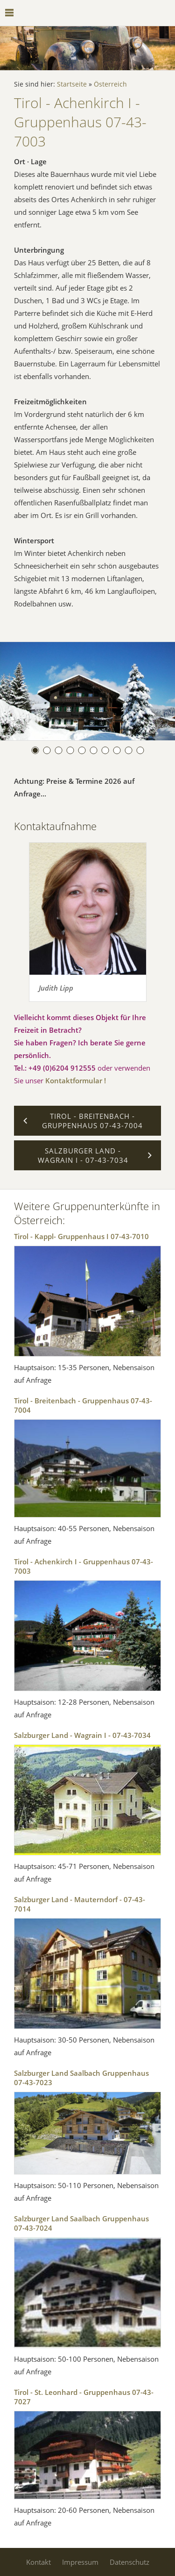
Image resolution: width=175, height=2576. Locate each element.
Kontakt (38, 2562)
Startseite (72, 84)
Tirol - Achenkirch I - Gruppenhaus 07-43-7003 (83, 1566)
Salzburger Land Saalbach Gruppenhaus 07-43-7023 (81, 2077)
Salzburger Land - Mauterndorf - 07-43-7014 (79, 1904)
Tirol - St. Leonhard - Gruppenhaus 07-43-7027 (84, 2396)
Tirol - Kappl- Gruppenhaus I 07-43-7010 (81, 1236)
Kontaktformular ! (75, 1080)
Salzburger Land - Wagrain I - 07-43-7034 (82, 1735)
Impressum (80, 2562)
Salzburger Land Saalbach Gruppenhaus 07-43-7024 (81, 2223)
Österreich (110, 84)
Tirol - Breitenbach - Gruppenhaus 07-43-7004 (83, 1405)
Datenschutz (129, 2562)
